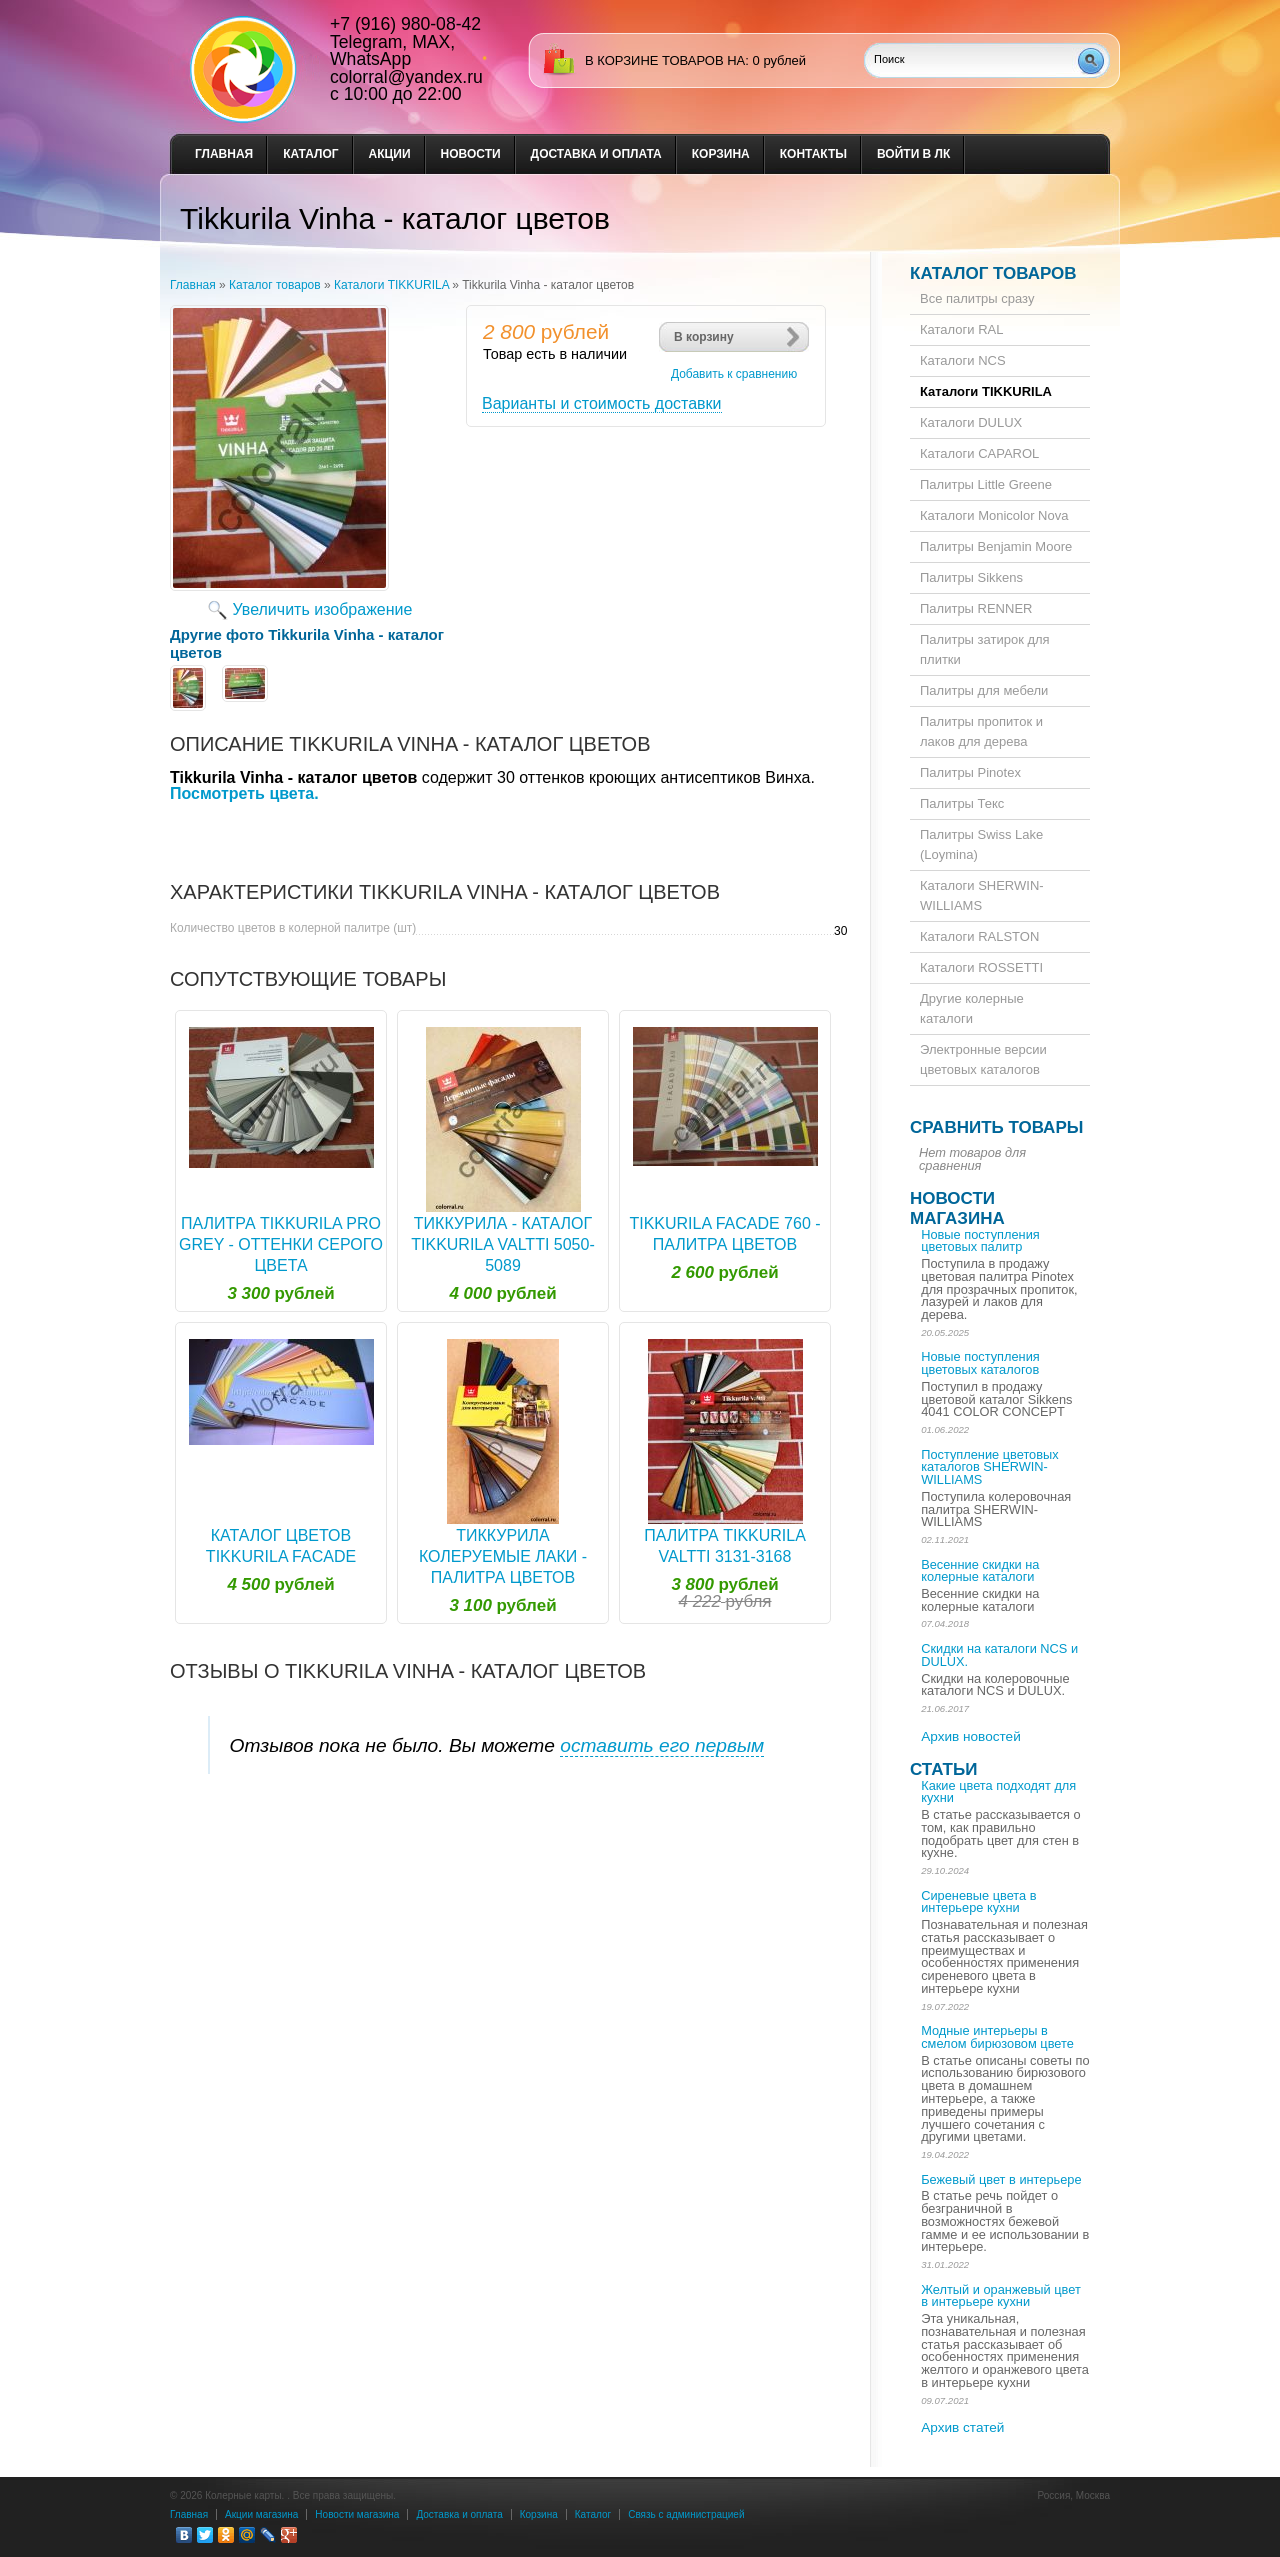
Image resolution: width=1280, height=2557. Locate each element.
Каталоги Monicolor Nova (994, 515)
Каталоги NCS (963, 360)
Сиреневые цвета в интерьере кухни (978, 1902)
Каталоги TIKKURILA (391, 285)
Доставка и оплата (596, 154)
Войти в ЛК (913, 154)
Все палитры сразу (977, 298)
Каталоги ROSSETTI (981, 967)
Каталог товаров (275, 285)
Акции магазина (261, 2514)
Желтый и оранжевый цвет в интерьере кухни (1001, 2296)
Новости (471, 154)
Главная (224, 154)
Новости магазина (957, 1208)
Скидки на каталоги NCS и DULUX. (999, 1655)
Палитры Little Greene (986, 484)
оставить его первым (662, 1745)
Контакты (813, 154)
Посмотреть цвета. (244, 793)
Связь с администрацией (686, 2514)
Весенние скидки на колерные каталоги (980, 1571)
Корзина (721, 154)
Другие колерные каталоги (972, 1008)
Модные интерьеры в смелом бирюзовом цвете (997, 2037)
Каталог (310, 154)
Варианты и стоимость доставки (602, 403)
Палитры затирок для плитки (985, 649)
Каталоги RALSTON (979, 936)
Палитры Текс (962, 803)
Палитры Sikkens (971, 577)
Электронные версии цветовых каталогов (983, 1059)
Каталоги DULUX (971, 422)
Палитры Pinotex (970, 772)
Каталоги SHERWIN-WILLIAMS (982, 895)
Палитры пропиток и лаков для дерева (981, 731)
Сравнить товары (996, 1127)
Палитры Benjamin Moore (996, 546)
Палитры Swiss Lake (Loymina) (981, 844)
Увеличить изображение (323, 609)
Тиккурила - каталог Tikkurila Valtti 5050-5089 (502, 1244)
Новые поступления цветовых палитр (980, 1241)
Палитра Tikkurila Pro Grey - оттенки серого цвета (281, 1244)
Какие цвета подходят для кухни (998, 1792)
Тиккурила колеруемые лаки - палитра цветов (503, 1556)
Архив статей (962, 2427)
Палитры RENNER (976, 608)
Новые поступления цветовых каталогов (980, 1363)
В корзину (704, 337)
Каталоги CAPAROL (979, 453)
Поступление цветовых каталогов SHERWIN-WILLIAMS (989, 1467)
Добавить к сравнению (734, 374)
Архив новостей (971, 1736)
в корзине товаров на (665, 60)
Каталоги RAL (961, 329)
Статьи (943, 1769)
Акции (390, 154)
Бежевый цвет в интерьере (1001, 2179)
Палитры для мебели (984, 690)
